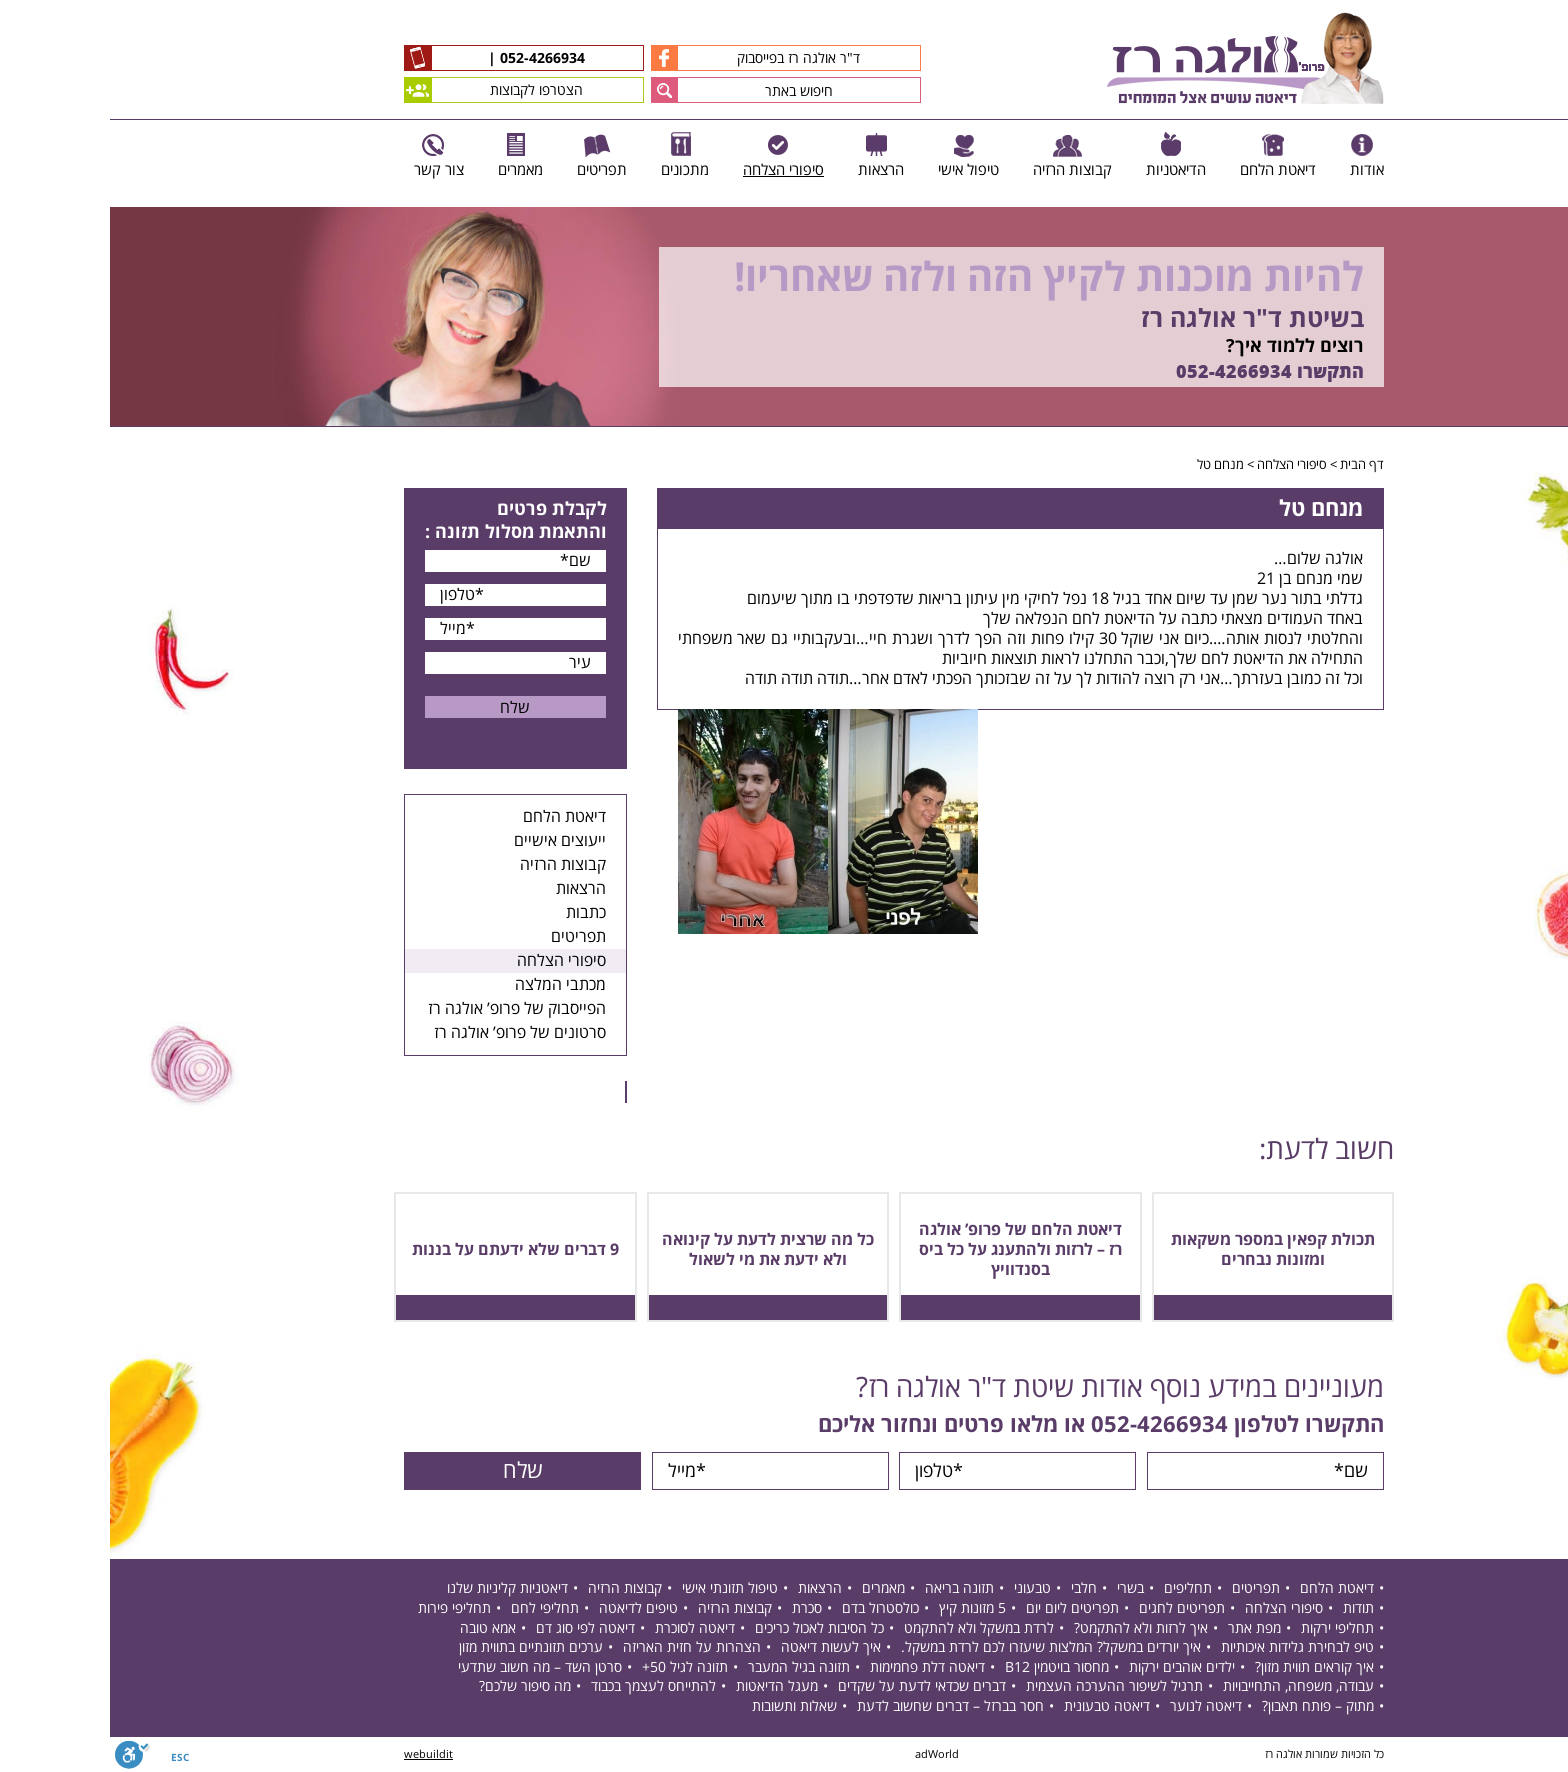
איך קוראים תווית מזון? (1204, 1667)
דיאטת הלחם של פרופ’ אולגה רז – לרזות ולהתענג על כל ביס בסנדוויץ (910, 1250)
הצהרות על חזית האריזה (582, 1647)
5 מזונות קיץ (862, 1608)
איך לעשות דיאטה (721, 1647)
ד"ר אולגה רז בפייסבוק (645, 58)
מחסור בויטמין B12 (947, 1667)
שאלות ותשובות (684, 1706)
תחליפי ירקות (1227, 1628)
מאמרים (773, 1588)
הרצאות (471, 889)
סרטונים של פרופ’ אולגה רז (410, 1033)
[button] (554, 90)
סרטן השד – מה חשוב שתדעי (430, 1667)
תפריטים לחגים (1072, 1608)
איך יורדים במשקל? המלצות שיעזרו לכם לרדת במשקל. (941, 1647)
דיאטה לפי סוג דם (475, 1628)
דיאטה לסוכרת (585, 1628)
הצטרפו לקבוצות (383, 90)
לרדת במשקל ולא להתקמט (869, 1628)
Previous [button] (1542, 197)
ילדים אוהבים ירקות (1072, 1667)
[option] (784, 317)
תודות (1248, 1608)
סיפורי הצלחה (1182, 465)
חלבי (974, 1588)
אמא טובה (378, 1628)
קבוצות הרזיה (453, 865)
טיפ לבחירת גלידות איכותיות (1187, 1647)
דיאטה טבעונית (997, 1706)
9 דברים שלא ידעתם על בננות (405, 1250)
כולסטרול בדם (770, 1608)
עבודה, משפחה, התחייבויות (1188, 1686)
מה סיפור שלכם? (415, 1686)
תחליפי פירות (344, 1608)
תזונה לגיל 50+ (575, 1667)
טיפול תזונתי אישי (620, 1588)
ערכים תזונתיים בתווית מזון (421, 1647)
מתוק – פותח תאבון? (1208, 1706)
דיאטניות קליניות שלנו (397, 1588)
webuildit (318, 1754)
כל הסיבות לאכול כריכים (709, 1628)
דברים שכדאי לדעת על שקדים (812, 1686)
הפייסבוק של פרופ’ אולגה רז (407, 1009)
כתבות (476, 913)
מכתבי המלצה (450, 985)
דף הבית (1252, 465)
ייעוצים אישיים (450, 841)
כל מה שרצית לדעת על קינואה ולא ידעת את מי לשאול (658, 1250)
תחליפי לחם (435, 1608)
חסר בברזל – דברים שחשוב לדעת (840, 1706)
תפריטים (468, 937)
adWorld (827, 1754)
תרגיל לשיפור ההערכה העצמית (1004, 1686)
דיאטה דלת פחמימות (817, 1667)
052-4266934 (430, 59)
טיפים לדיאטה (528, 1608)
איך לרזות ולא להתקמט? (1031, 1628)
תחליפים (1078, 1588)
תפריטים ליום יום (962, 1608)
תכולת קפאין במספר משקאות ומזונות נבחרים (1163, 1250)
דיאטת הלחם (454, 817)
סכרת (697, 1608)
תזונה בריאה (849, 1588)
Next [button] (1553, 437)
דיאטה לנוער (1096, 1706)
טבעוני (922, 1588)
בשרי (1020, 1588)
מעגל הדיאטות (667, 1686)
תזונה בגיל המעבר (689, 1667)
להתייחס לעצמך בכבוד (543, 1686)
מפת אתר (1144, 1628)
